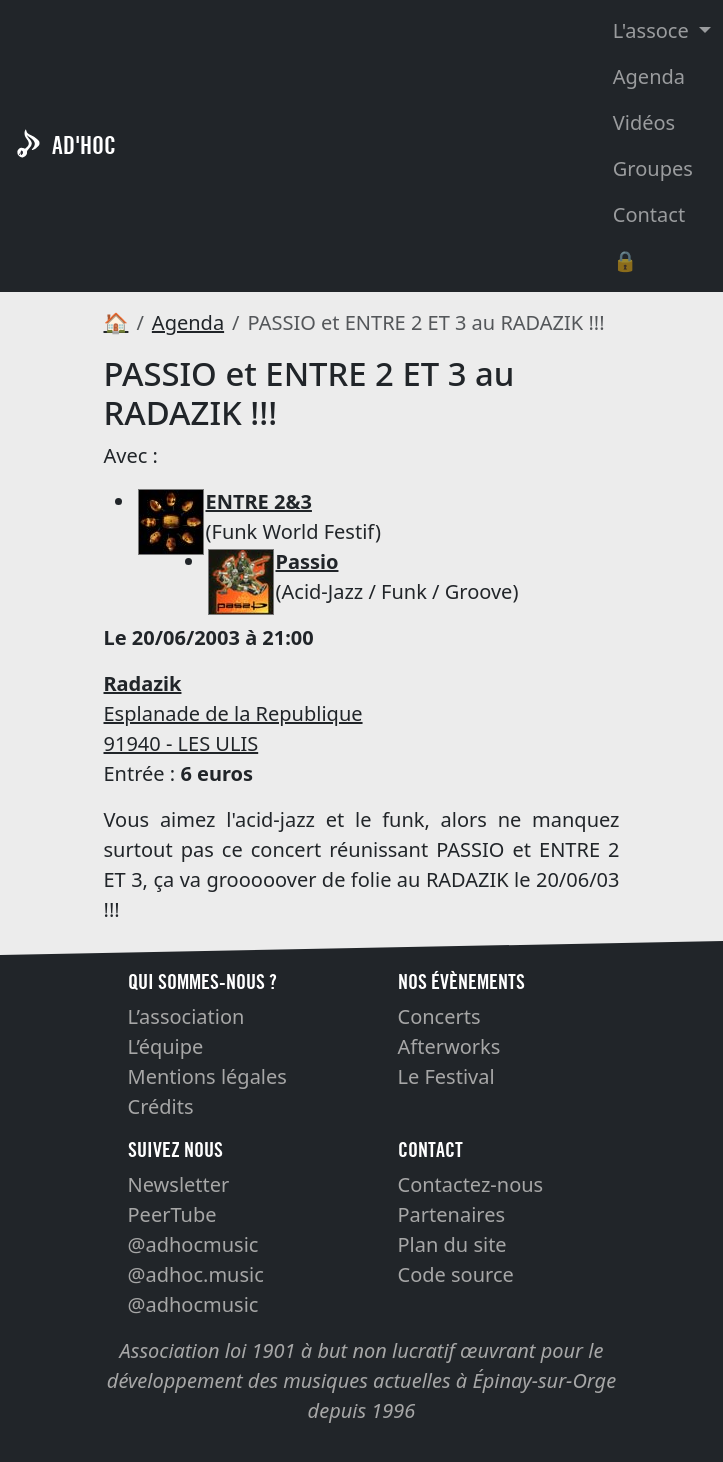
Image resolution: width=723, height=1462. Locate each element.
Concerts (439, 1016)
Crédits (161, 1106)
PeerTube (172, 1214)
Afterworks (449, 1046)
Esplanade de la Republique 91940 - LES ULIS (233, 713)
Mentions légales (207, 1076)
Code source (456, 1274)
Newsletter (179, 1184)
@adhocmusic (193, 1244)
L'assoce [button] (653, 30)
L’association (186, 1016)
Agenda (649, 76)
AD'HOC (84, 145)
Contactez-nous (471, 1184)
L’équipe (166, 1046)
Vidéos (644, 122)
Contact (649, 214)
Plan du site (452, 1244)
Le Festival (446, 1076)
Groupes (653, 168)
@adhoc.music (196, 1274)
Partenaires (452, 1214)
